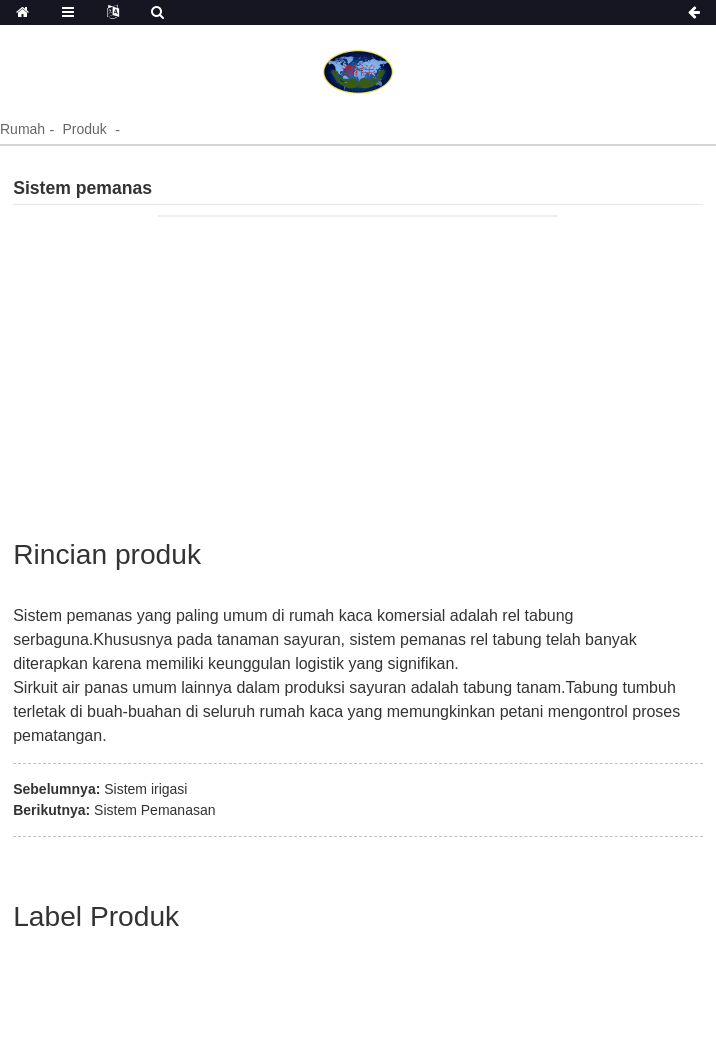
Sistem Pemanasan (154, 810)
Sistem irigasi (145, 789)
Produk (84, 129)
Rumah (22, 129)
